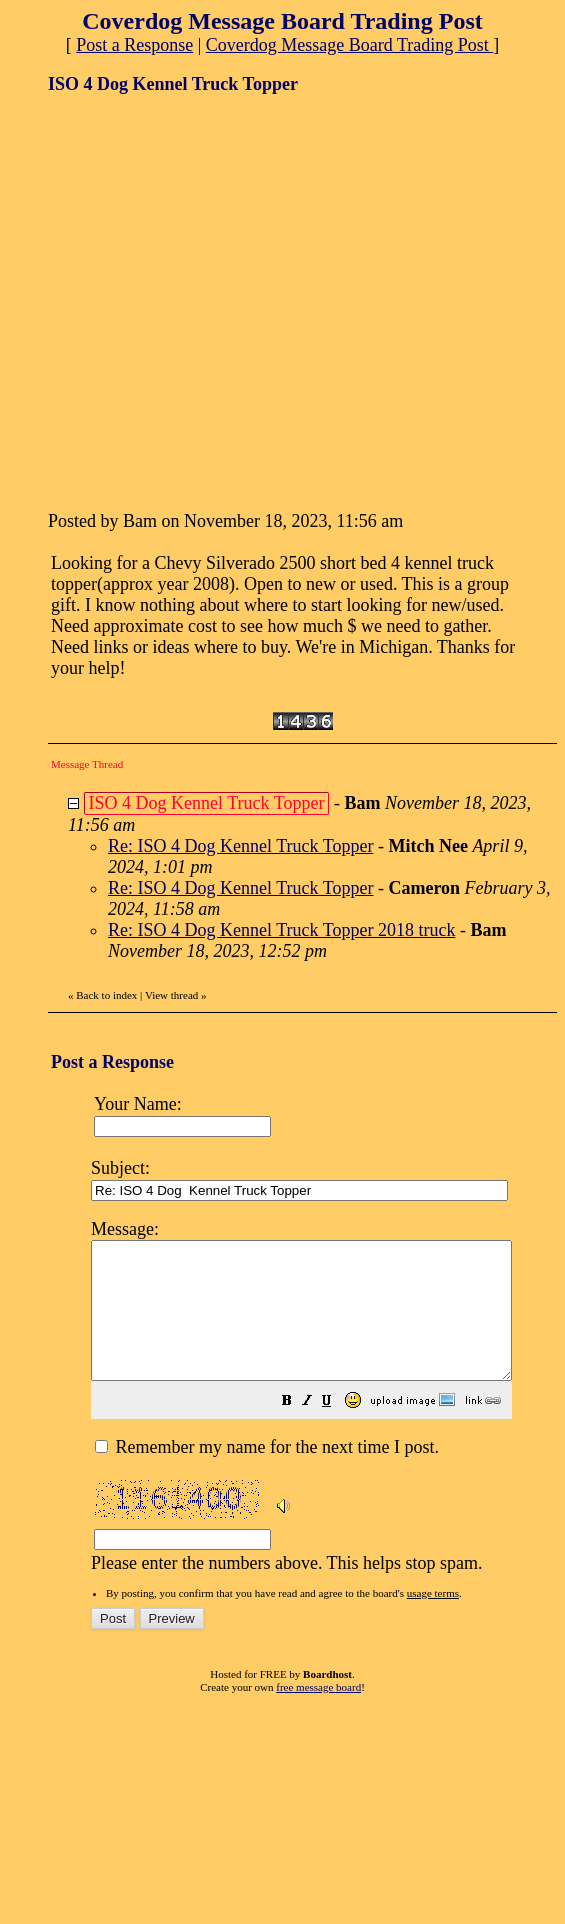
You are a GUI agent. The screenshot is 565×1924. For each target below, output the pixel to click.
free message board (318, 1714)
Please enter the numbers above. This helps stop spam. (326, 1407)
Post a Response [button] (134, 45)
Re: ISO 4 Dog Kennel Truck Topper (240, 846)
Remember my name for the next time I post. (267, 1474)
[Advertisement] (187, 300)
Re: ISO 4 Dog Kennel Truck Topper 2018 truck (281, 930)
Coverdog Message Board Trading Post (350, 45)
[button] (337, 1429)
